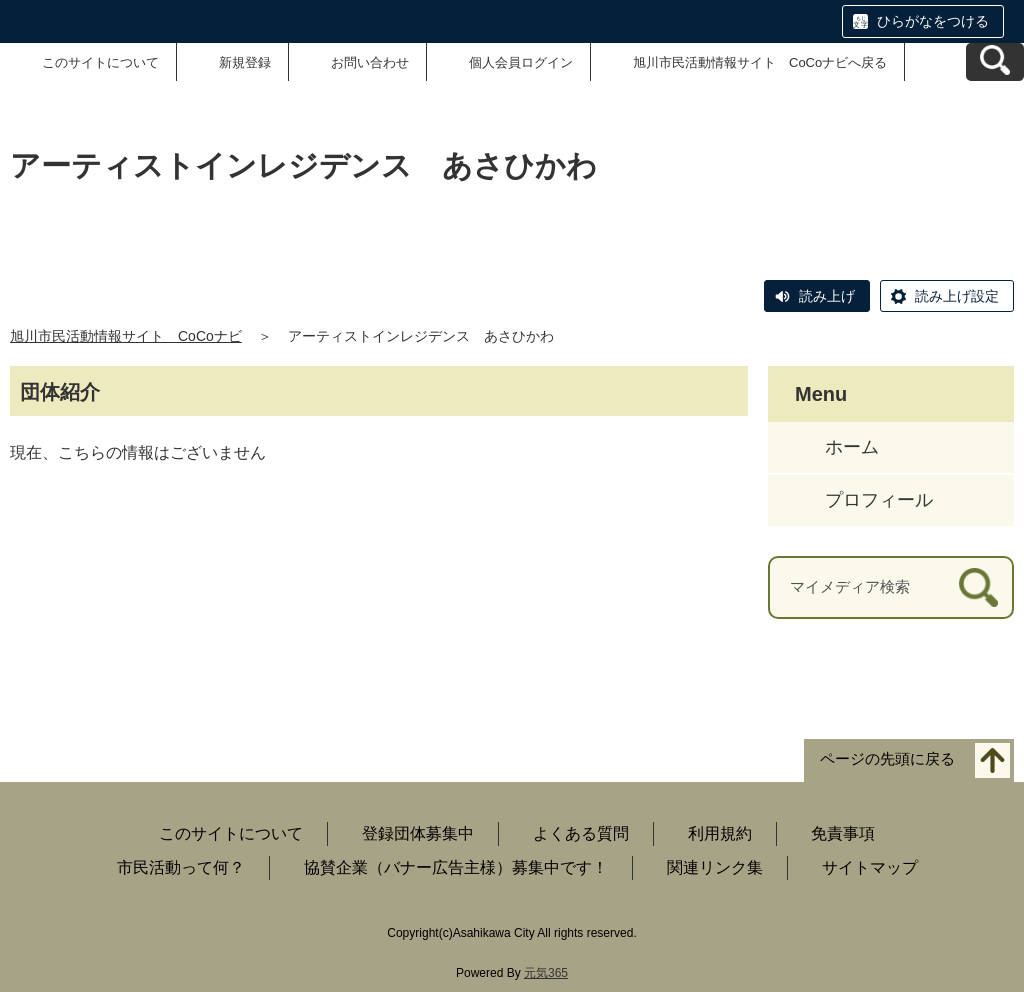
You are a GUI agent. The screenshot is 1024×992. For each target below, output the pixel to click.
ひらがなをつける (933, 21)
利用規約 (720, 833)
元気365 (546, 973)
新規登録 (245, 62)
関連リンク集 (715, 867)
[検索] (978, 587)
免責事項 (843, 833)
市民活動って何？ (181, 867)
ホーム (852, 447)
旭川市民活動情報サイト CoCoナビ (126, 336)
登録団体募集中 (418, 833)
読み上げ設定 (957, 296)
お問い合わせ (370, 62)
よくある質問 (581, 833)
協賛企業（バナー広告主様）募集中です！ (456, 867)
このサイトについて (100, 62)
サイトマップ (870, 867)
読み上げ (827, 296)
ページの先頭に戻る (887, 758)
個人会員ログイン (521, 62)
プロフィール (879, 500)
